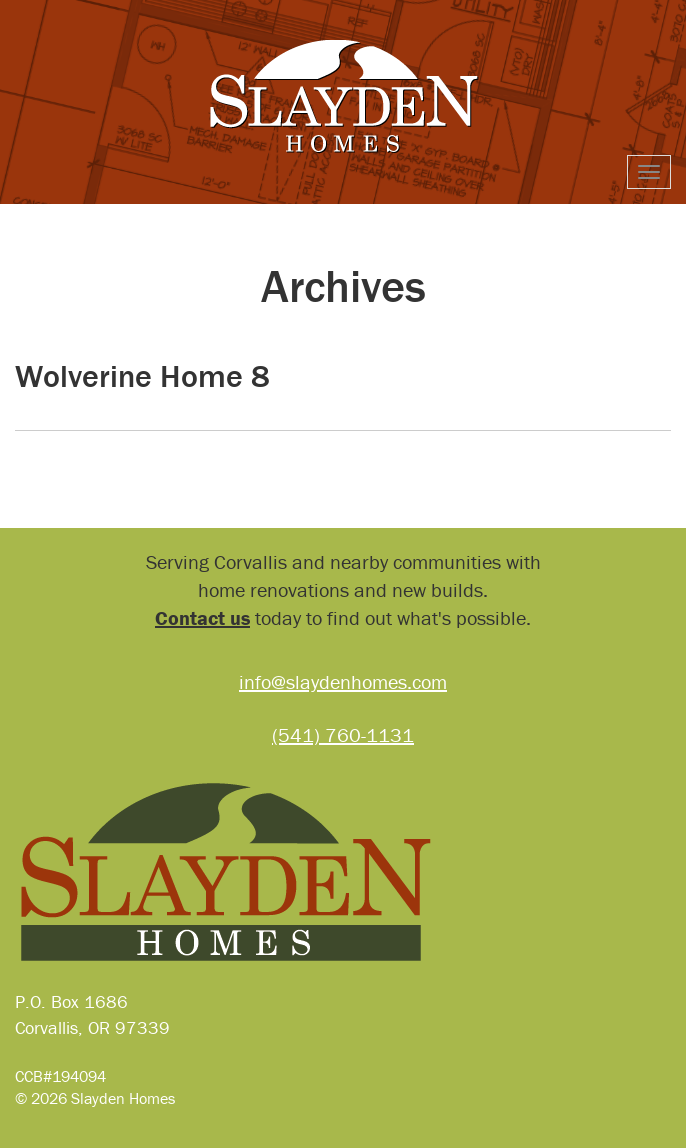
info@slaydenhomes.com (343, 681)
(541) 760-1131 (343, 734)
